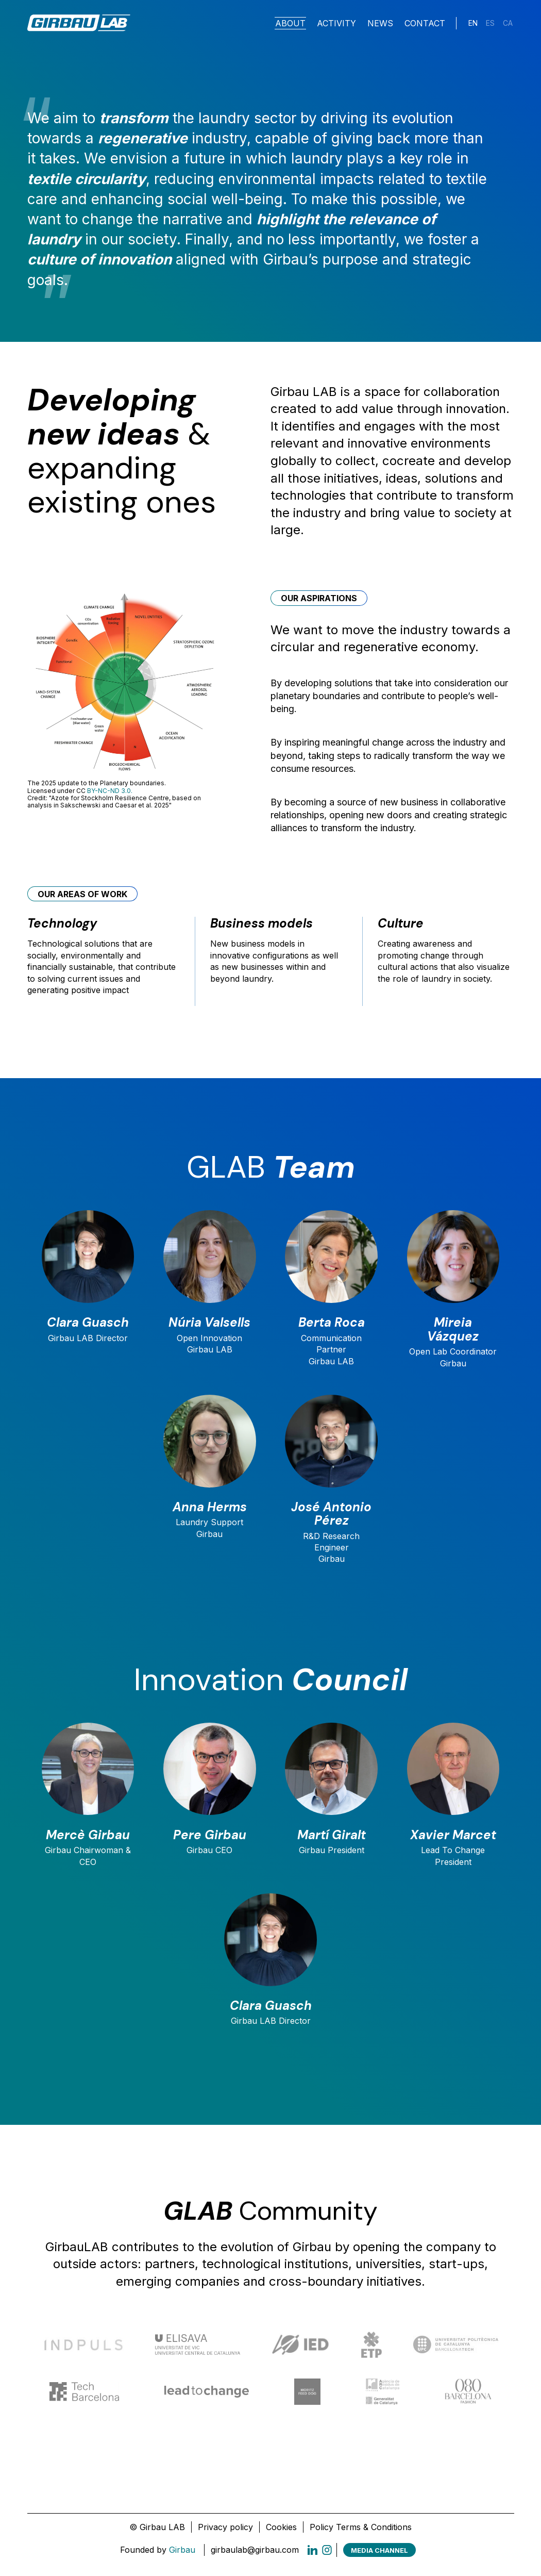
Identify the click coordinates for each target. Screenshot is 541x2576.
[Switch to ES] (490, 23)
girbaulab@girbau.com (255, 2554)
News (380, 24)
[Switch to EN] (473, 23)
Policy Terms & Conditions (361, 2531)
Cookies (281, 2531)
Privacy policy (225, 2531)
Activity (336, 24)
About (290, 24)
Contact (424, 24)
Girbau (182, 2554)
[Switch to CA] (507, 23)
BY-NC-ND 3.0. (109, 791)
